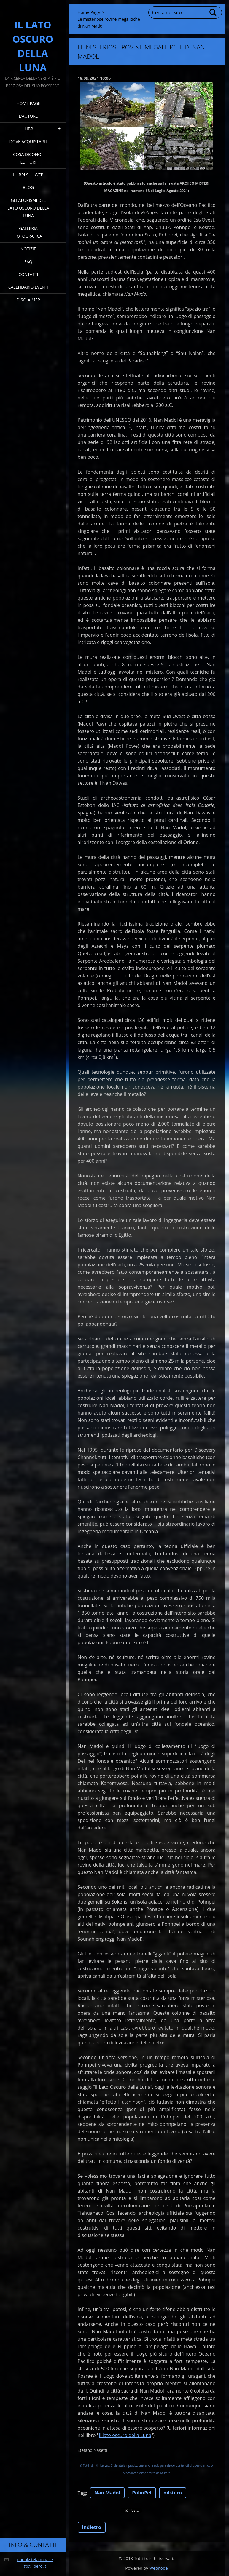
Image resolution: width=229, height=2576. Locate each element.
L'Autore (28, 116)
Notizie (28, 249)
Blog (28, 187)
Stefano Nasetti (92, 2450)
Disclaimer (28, 300)
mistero (172, 2492)
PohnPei (141, 2492)
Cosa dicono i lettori (28, 158)
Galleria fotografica (28, 232)
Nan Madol (107, 2492)
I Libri (28, 129)
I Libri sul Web (28, 175)
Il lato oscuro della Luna (125, 2435)
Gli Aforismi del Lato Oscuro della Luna (28, 207)
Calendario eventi (28, 287)
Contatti (28, 274)
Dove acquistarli (28, 141)
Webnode (158, 2568)
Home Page (28, 103)
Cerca (213, 12)
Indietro (91, 2527)
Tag (82, 2493)
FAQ (28, 261)
